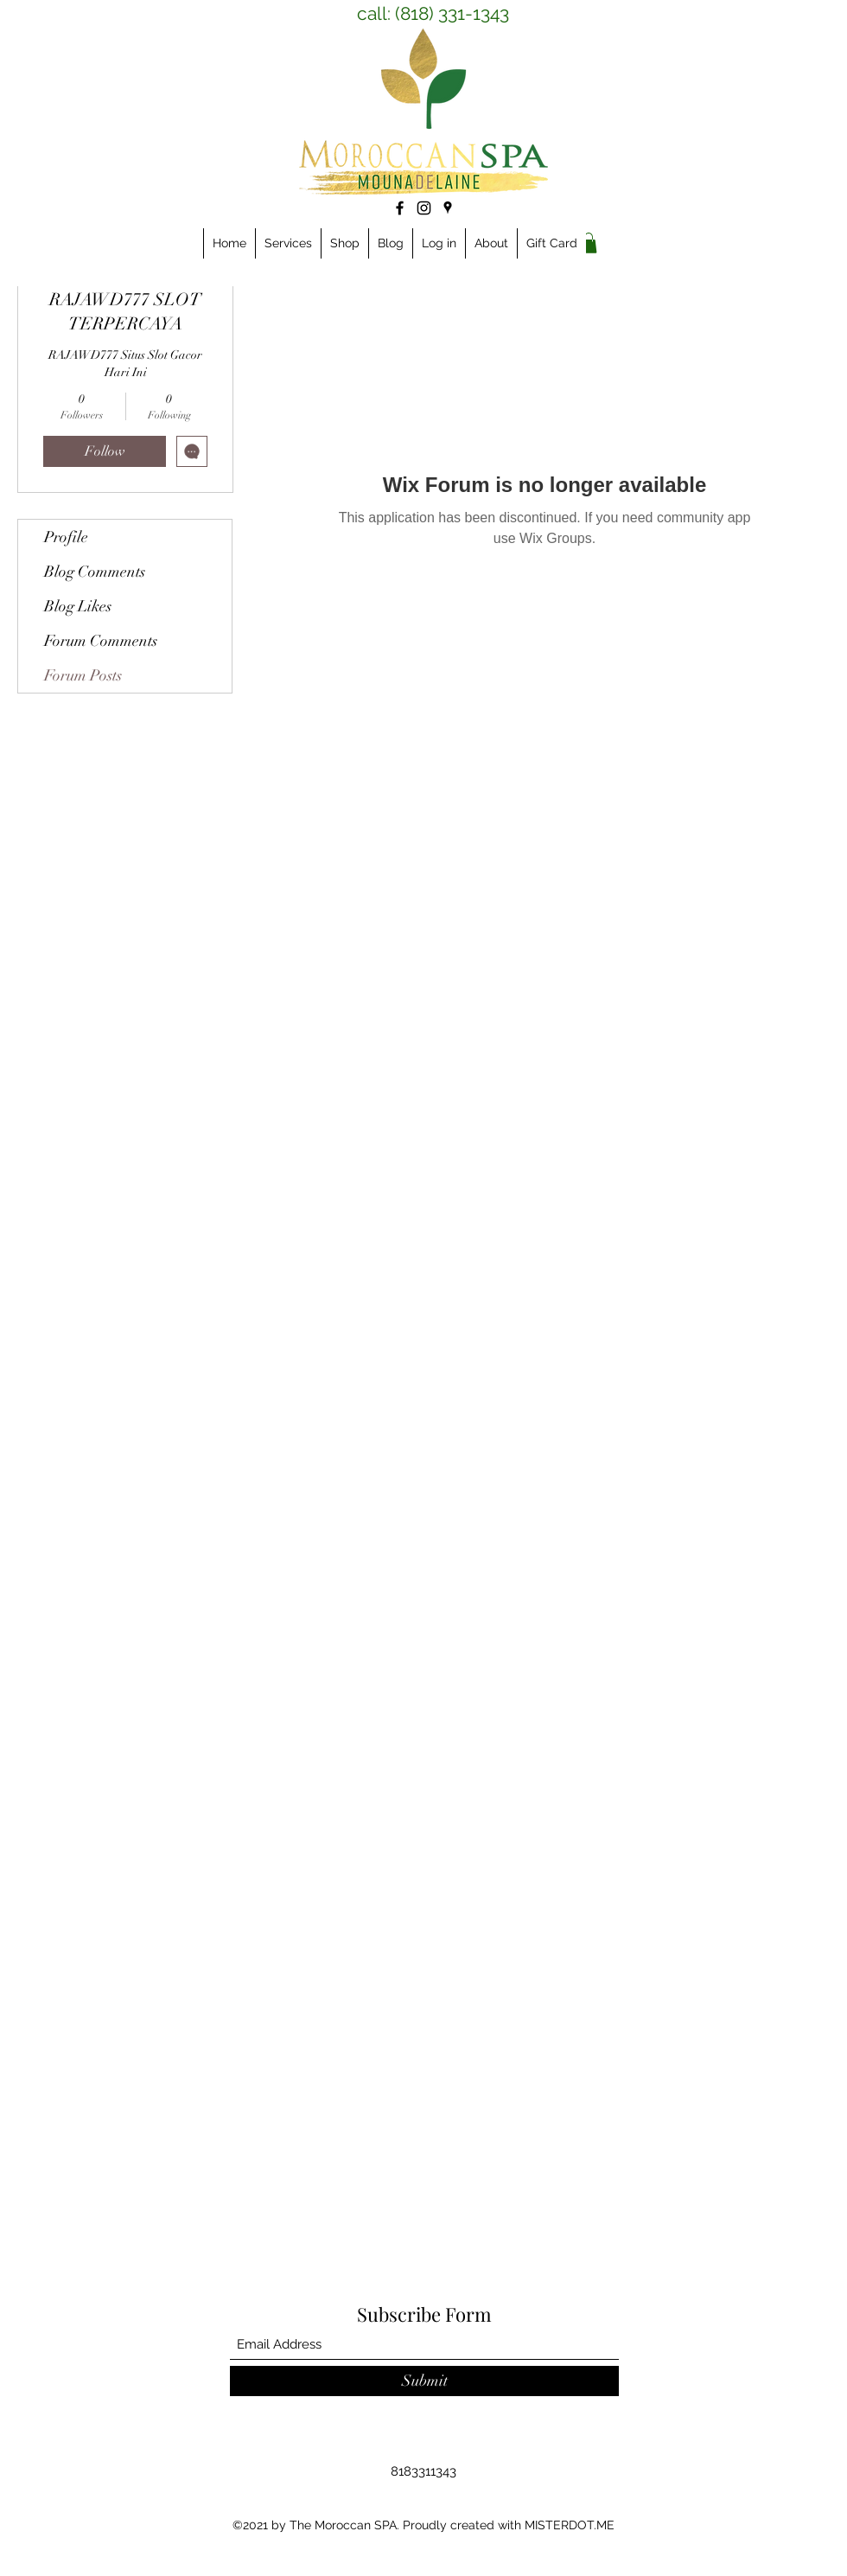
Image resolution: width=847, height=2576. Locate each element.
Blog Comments (94, 571)
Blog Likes (77, 606)
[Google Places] (447, 207)
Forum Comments (100, 640)
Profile (66, 537)
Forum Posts (83, 675)
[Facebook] (400, 208)
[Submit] (424, 2381)
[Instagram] (424, 208)
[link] (588, 243)
